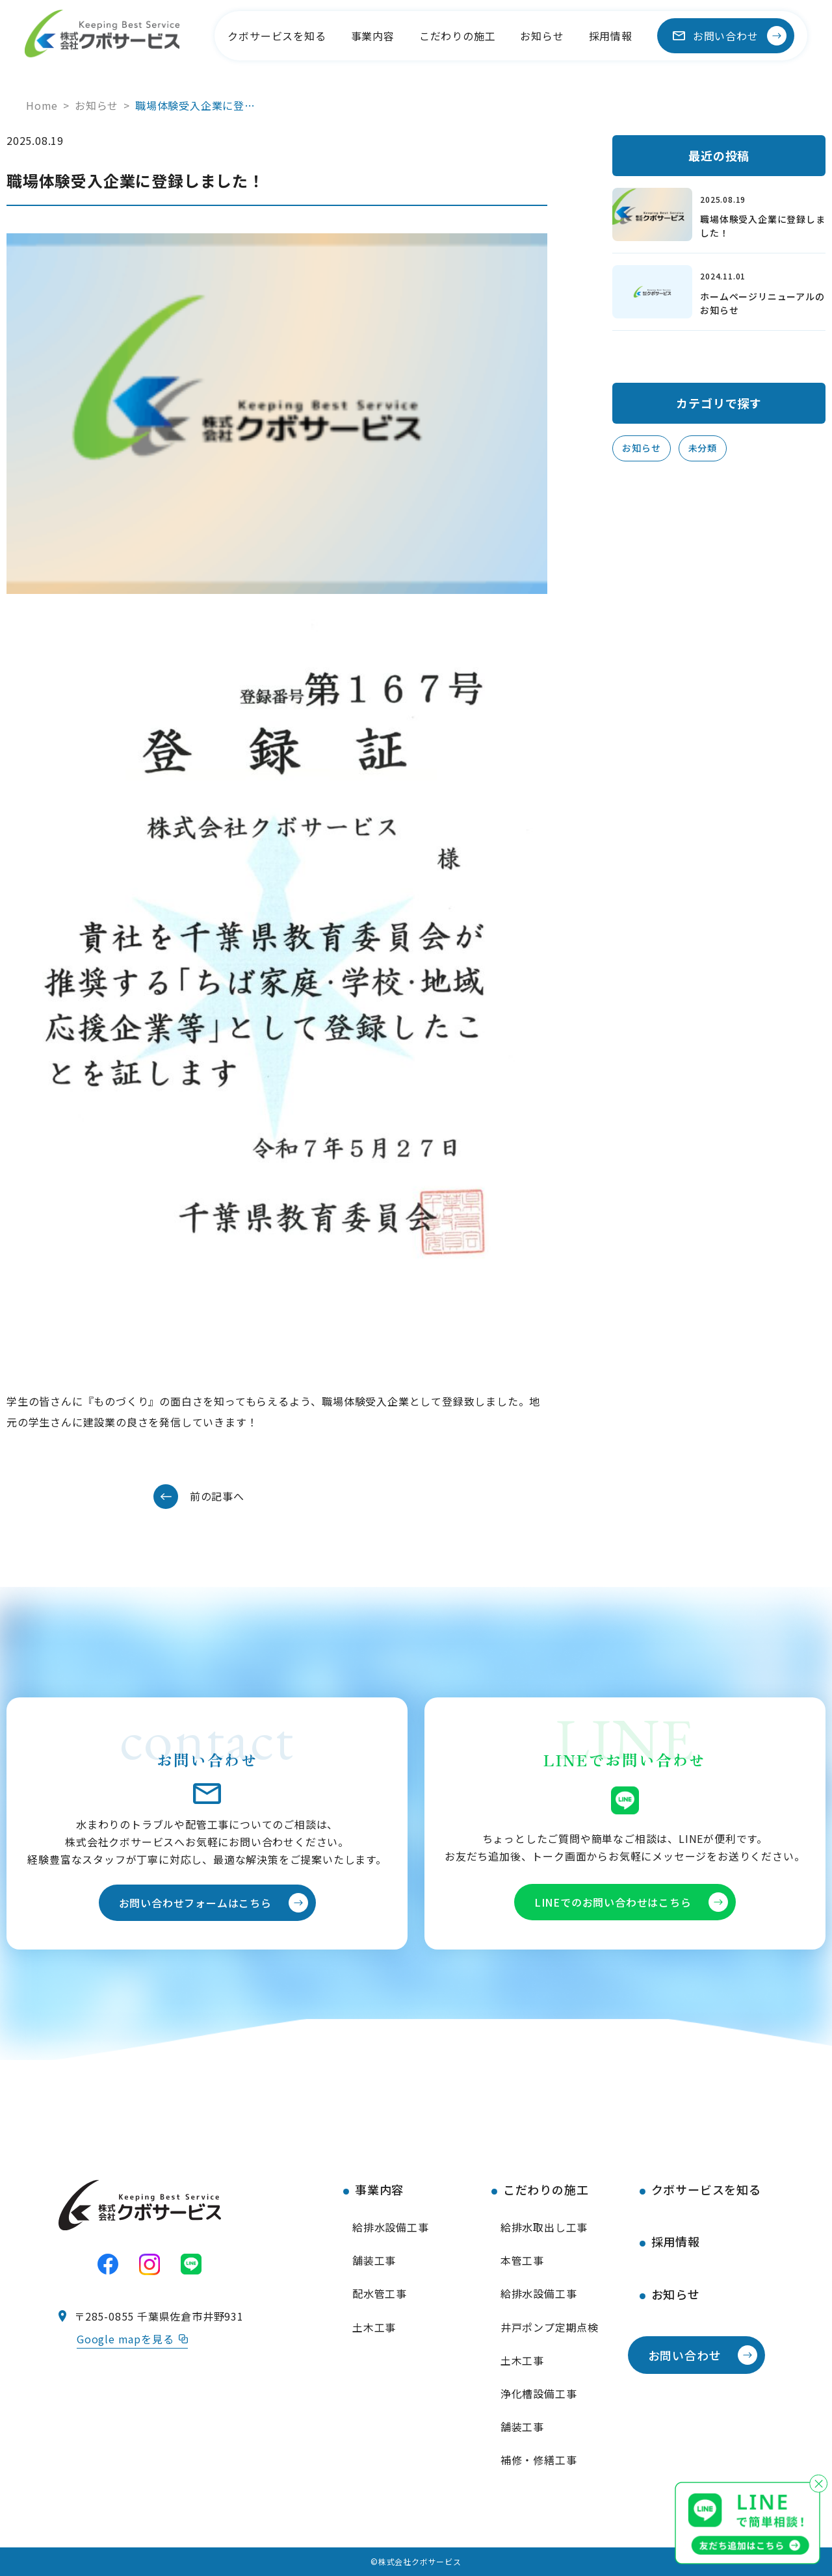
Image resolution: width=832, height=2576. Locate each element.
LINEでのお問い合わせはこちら (613, 1902)
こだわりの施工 (457, 36)
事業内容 (373, 36)
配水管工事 (379, 2293)
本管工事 (522, 2260)
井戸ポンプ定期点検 (549, 2327)
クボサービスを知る (277, 36)
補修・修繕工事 (538, 2459)
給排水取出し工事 (544, 2227)
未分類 (702, 447)
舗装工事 (374, 2260)
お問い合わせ (726, 36)
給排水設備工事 (390, 2227)
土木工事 (374, 2327)
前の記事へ (217, 1496)
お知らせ (542, 36)
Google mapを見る (132, 2339)
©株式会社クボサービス (416, 2561)
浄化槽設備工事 (538, 2393)
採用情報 (610, 36)
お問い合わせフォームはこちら (195, 1903)
